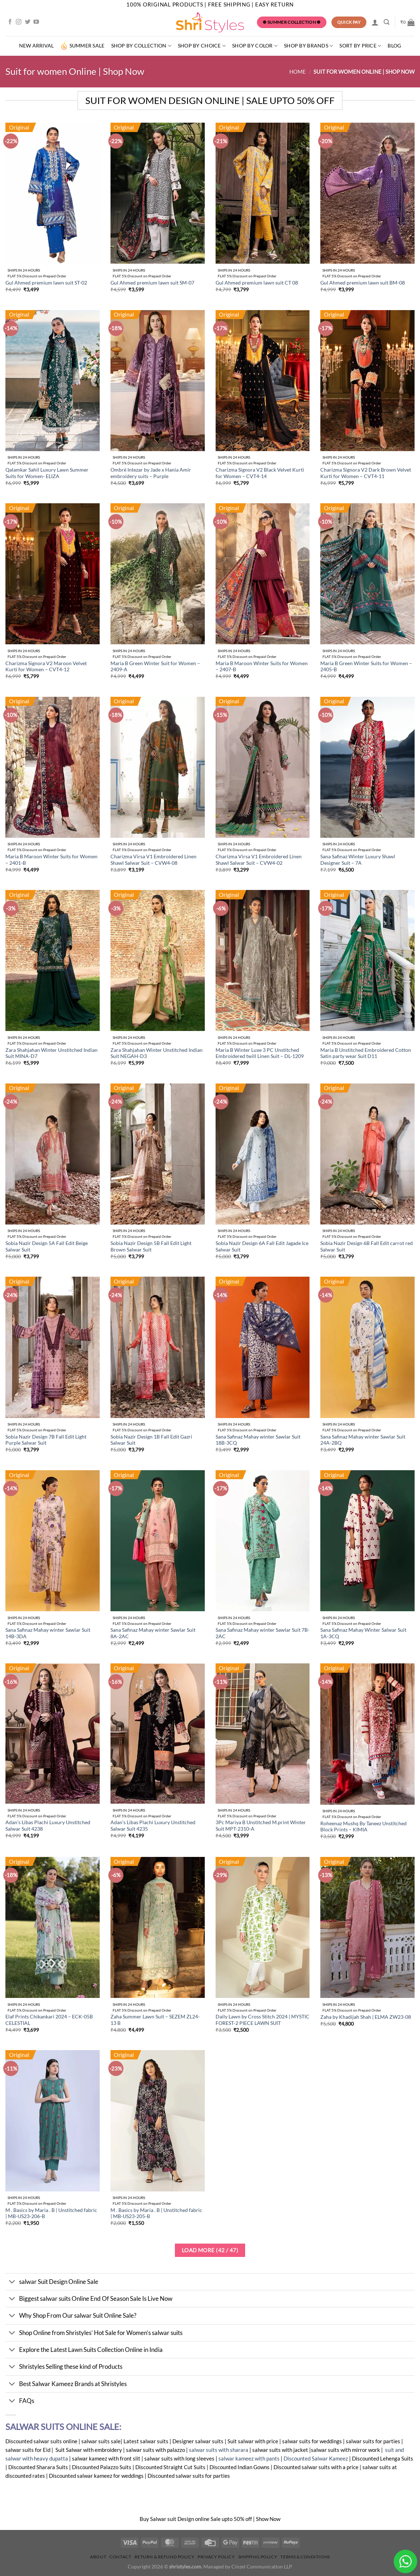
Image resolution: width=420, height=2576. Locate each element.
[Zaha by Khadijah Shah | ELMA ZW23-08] (367, 1927)
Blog (394, 46)
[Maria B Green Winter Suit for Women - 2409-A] (157, 573)
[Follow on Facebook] (10, 22)
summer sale (82, 46)
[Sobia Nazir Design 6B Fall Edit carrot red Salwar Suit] (367, 1154)
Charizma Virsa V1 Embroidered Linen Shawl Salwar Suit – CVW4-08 (153, 860)
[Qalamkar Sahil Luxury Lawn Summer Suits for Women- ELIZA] (52, 380)
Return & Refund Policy (165, 2556)
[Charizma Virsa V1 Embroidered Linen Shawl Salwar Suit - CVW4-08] (157, 767)
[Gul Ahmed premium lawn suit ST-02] (52, 193)
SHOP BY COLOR (254, 45)
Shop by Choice (202, 45)
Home (297, 71)
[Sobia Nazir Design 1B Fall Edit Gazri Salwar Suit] (157, 1347)
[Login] (375, 22)
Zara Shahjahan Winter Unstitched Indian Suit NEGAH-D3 (156, 1053)
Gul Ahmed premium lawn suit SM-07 (152, 283)
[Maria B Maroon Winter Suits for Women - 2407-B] (263, 573)
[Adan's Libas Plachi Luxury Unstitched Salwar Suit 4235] (157, 1733)
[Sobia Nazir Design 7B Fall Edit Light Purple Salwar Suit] (52, 1347)
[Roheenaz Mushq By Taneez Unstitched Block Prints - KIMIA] (367, 1733)
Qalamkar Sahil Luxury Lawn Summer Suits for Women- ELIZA (47, 473)
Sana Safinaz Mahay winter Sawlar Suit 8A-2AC (152, 1633)
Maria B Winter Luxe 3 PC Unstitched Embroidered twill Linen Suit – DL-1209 (260, 1053)
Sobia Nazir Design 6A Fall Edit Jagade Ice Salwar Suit (262, 1246)
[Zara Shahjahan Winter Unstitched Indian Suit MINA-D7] (52, 960)
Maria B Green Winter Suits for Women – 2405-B (366, 666)
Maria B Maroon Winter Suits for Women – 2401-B (51, 860)
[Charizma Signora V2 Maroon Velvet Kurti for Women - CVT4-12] (52, 573)
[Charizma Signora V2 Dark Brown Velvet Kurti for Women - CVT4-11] (367, 380)
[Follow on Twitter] (27, 22)
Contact (120, 2556)
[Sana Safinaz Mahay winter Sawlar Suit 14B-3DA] (52, 1540)
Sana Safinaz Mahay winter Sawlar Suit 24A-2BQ (362, 1440)
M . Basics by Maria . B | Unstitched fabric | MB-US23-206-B (51, 2213)
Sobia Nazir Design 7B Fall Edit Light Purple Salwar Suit (45, 1440)
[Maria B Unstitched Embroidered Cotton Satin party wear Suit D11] (367, 960)
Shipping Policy (257, 2556)
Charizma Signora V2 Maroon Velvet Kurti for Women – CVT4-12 (46, 666)
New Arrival (36, 46)
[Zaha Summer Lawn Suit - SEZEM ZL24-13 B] (157, 1927)
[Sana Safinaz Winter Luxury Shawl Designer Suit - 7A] (367, 767)
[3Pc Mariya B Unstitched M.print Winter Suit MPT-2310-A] (263, 1733)
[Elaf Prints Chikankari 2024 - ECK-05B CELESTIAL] (52, 1927)
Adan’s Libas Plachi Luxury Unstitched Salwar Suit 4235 (152, 1825)
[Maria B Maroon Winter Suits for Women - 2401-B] (52, 767)
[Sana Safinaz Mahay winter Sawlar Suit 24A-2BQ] (367, 1347)
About (98, 2556)
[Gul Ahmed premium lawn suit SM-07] (157, 193)
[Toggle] (12, 2282)
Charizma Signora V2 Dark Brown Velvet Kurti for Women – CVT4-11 (365, 473)
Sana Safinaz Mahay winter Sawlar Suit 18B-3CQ (258, 1440)
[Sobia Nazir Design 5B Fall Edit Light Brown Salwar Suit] (157, 1154)
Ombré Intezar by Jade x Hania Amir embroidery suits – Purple (150, 473)
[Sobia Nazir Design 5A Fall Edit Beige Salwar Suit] (52, 1154)
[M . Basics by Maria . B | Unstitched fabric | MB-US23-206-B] (52, 2120)
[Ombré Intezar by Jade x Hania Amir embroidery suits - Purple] (157, 380)
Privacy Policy (216, 2556)
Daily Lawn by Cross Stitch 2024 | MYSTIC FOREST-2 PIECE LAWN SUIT (263, 2020)
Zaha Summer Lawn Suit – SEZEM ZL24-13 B (155, 2020)
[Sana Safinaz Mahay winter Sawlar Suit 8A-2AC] (157, 1540)
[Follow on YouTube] (36, 22)
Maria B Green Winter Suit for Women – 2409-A (155, 666)
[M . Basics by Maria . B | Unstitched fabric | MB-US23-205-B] (157, 2120)
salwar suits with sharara (218, 2449)
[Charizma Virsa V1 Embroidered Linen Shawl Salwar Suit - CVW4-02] (263, 767)
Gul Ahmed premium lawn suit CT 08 (257, 283)
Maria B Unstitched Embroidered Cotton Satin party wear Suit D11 (365, 1053)
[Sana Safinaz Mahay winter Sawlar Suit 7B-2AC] (263, 1540)
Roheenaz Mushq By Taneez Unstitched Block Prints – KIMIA (363, 1827)
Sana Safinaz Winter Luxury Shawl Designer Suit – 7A (357, 860)
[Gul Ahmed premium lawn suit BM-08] (367, 193)
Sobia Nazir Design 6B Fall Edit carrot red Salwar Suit (366, 1246)
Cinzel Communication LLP (261, 2567)
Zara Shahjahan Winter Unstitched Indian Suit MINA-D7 (51, 1053)
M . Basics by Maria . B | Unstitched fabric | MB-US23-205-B (156, 2213)
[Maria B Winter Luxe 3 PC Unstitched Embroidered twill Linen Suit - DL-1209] (263, 960)
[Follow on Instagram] (18, 22)
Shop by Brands (308, 45)
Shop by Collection (141, 45)
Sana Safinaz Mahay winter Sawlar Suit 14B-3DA (47, 1633)
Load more (210, 2250)
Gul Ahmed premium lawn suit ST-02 (46, 283)
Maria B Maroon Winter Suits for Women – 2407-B (262, 666)
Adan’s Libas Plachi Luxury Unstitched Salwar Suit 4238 (47, 1825)
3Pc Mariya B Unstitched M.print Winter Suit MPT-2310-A (261, 1825)
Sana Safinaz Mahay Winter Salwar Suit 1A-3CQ (363, 1633)
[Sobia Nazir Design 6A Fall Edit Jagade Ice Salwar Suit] (263, 1154)
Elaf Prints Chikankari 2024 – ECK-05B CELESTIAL (49, 2020)
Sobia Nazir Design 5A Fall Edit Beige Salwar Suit (46, 1246)
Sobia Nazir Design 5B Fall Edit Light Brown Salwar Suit (150, 1246)
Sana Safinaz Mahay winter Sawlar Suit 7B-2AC (263, 1633)
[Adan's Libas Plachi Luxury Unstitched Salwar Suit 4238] (52, 1733)
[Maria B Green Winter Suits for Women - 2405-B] (367, 573)
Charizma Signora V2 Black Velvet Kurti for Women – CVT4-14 (260, 473)
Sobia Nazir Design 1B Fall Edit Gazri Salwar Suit (151, 1440)
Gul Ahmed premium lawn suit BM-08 (362, 283)
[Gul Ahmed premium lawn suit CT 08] (263, 193)
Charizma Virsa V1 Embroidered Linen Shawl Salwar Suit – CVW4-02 (259, 860)
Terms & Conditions (305, 2556)
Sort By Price (360, 45)
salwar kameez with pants (249, 2458)
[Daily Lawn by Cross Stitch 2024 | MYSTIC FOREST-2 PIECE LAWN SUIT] (263, 1927)
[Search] (386, 22)
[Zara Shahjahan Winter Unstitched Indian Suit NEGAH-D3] (157, 960)
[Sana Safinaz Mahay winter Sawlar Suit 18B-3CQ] (263, 1347)
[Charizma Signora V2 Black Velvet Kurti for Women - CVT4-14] (263, 380)
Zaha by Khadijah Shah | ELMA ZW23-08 (365, 2017)
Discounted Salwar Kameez (315, 2458)
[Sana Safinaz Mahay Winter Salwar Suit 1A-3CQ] (367, 1540)
